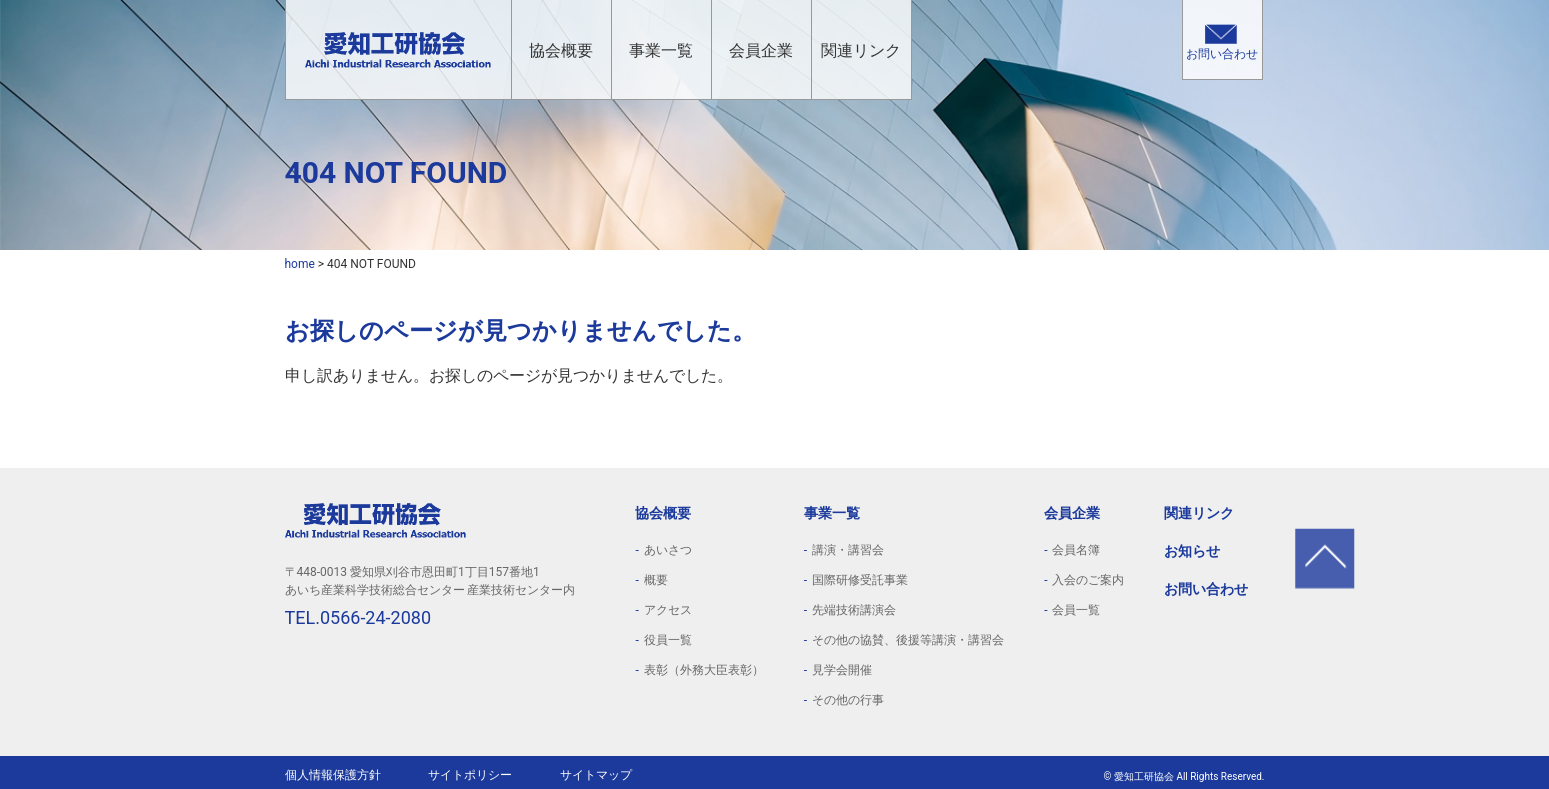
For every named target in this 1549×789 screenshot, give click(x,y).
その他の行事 (848, 700)
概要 (656, 580)
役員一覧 (668, 640)
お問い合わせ (1222, 54)
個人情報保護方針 (333, 775)
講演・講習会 (848, 550)
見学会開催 (842, 670)
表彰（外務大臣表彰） (704, 670)
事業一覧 (661, 50)
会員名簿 (1076, 550)
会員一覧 (1076, 610)
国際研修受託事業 (860, 580)
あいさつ (668, 550)
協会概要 (561, 50)
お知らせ (1192, 551)
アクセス (668, 610)
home (300, 264)
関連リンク (861, 50)
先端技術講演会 (854, 610)
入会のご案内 (1088, 580)
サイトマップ (596, 775)
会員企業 (761, 50)
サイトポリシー (470, 775)
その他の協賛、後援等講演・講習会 (908, 640)
